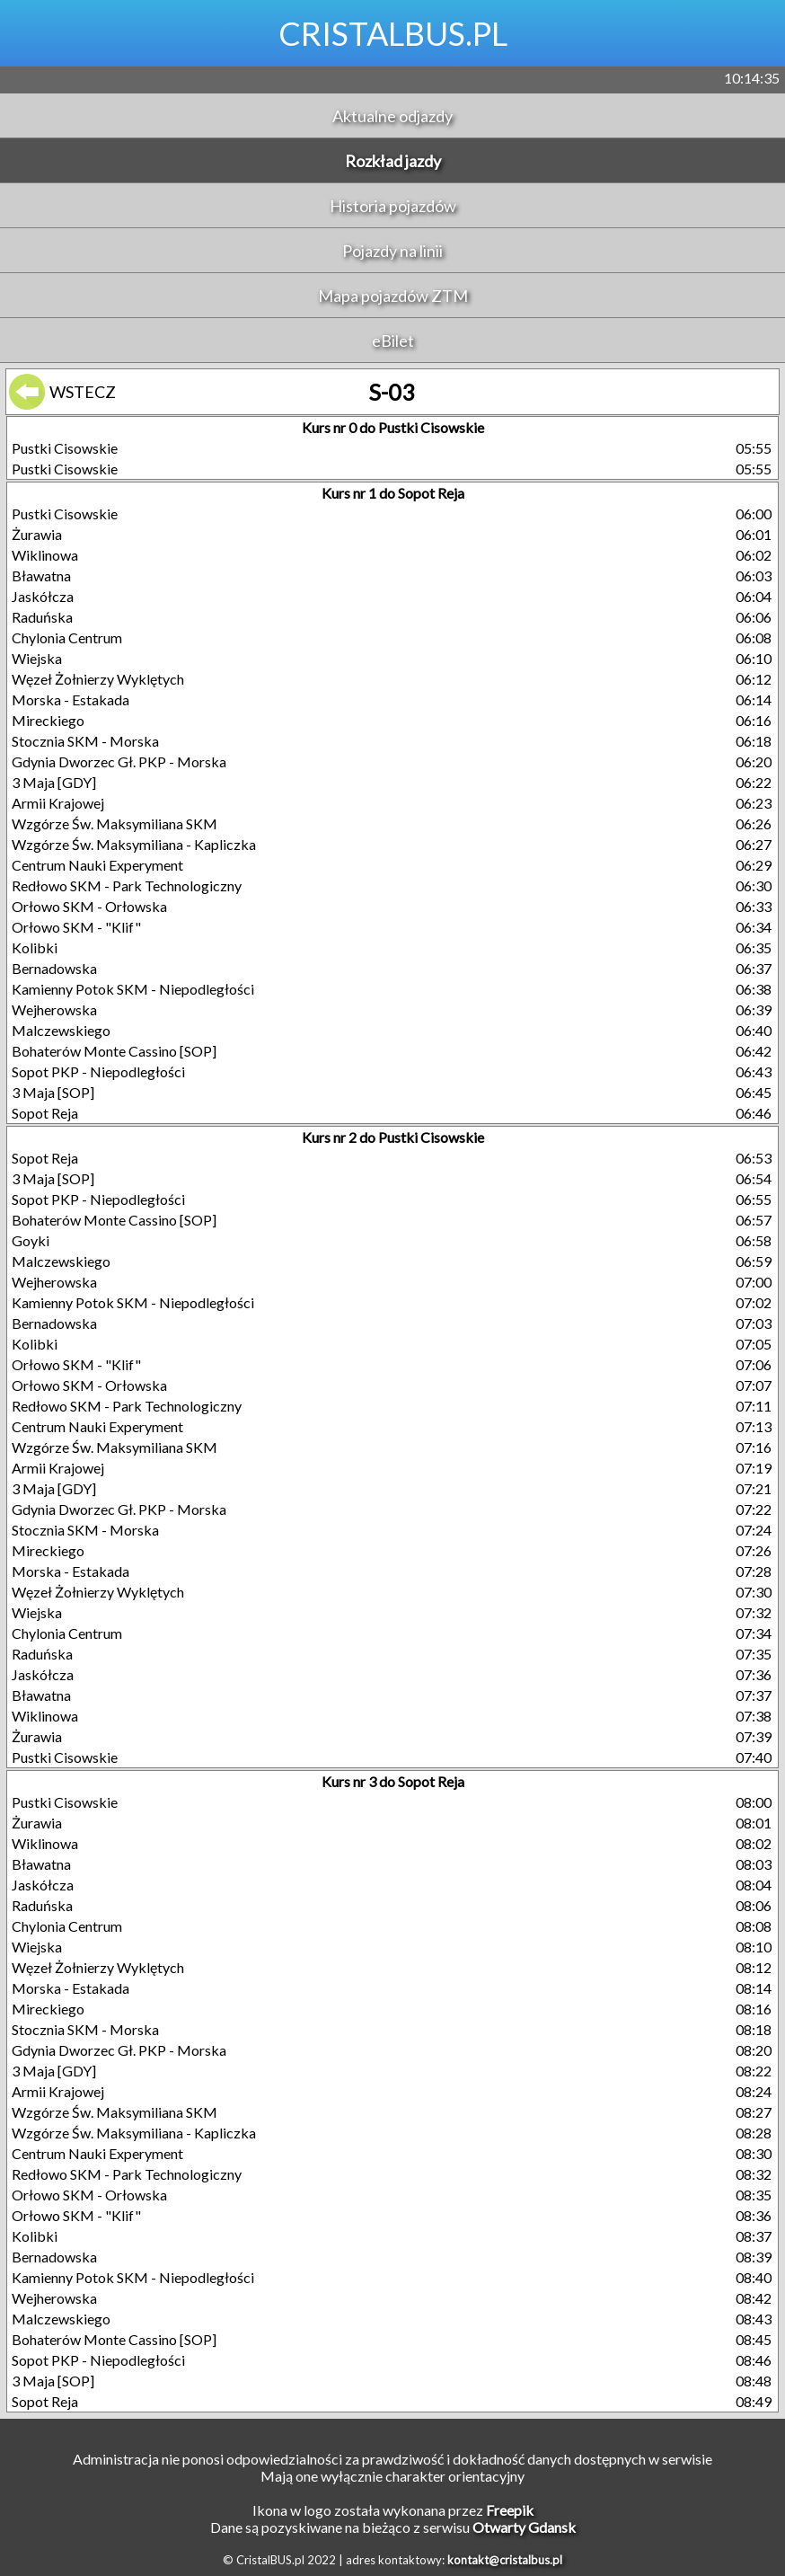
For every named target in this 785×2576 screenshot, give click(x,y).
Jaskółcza (43, 596)
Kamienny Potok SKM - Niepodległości (133, 988)
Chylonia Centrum (67, 637)
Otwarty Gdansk (524, 2527)
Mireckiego (48, 720)
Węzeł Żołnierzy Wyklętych (98, 678)
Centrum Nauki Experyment (97, 864)
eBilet (393, 340)
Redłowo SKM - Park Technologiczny (127, 885)
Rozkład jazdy (393, 161)
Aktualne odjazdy (392, 116)
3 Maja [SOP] (53, 1092)
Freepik (510, 2509)
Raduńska (42, 616)
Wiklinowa (45, 554)
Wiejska (37, 658)
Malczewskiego (61, 1030)
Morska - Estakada (70, 699)
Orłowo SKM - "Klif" (76, 926)
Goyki (30, 1240)
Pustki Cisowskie (65, 447)
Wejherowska (54, 1009)
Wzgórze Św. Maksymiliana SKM (114, 823)
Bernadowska (54, 968)
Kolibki (34, 947)
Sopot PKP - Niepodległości (98, 1071)
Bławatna (41, 575)
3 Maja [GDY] (54, 782)
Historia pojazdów (393, 206)
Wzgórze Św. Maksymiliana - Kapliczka (134, 844)
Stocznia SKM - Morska (85, 740)
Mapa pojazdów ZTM (393, 295)
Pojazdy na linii (392, 251)
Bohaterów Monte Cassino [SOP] (114, 1050)
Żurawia (37, 534)
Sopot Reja (45, 1112)
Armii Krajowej (58, 802)
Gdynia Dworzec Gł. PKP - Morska (119, 761)
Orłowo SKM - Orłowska (89, 906)
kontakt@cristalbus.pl (504, 2560)
